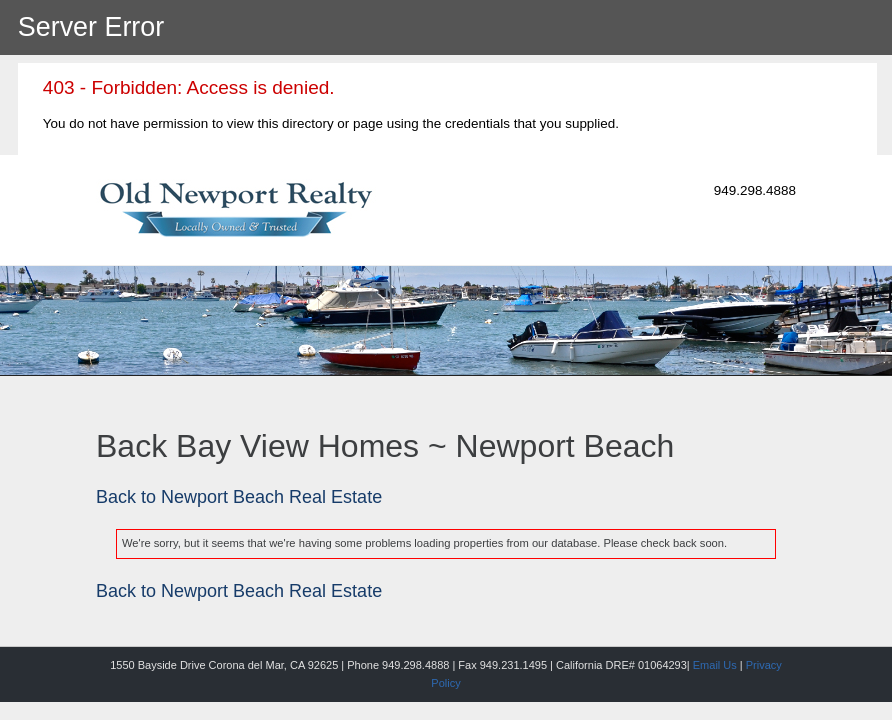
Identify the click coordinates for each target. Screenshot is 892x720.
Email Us (715, 665)
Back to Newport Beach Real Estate (239, 497)
